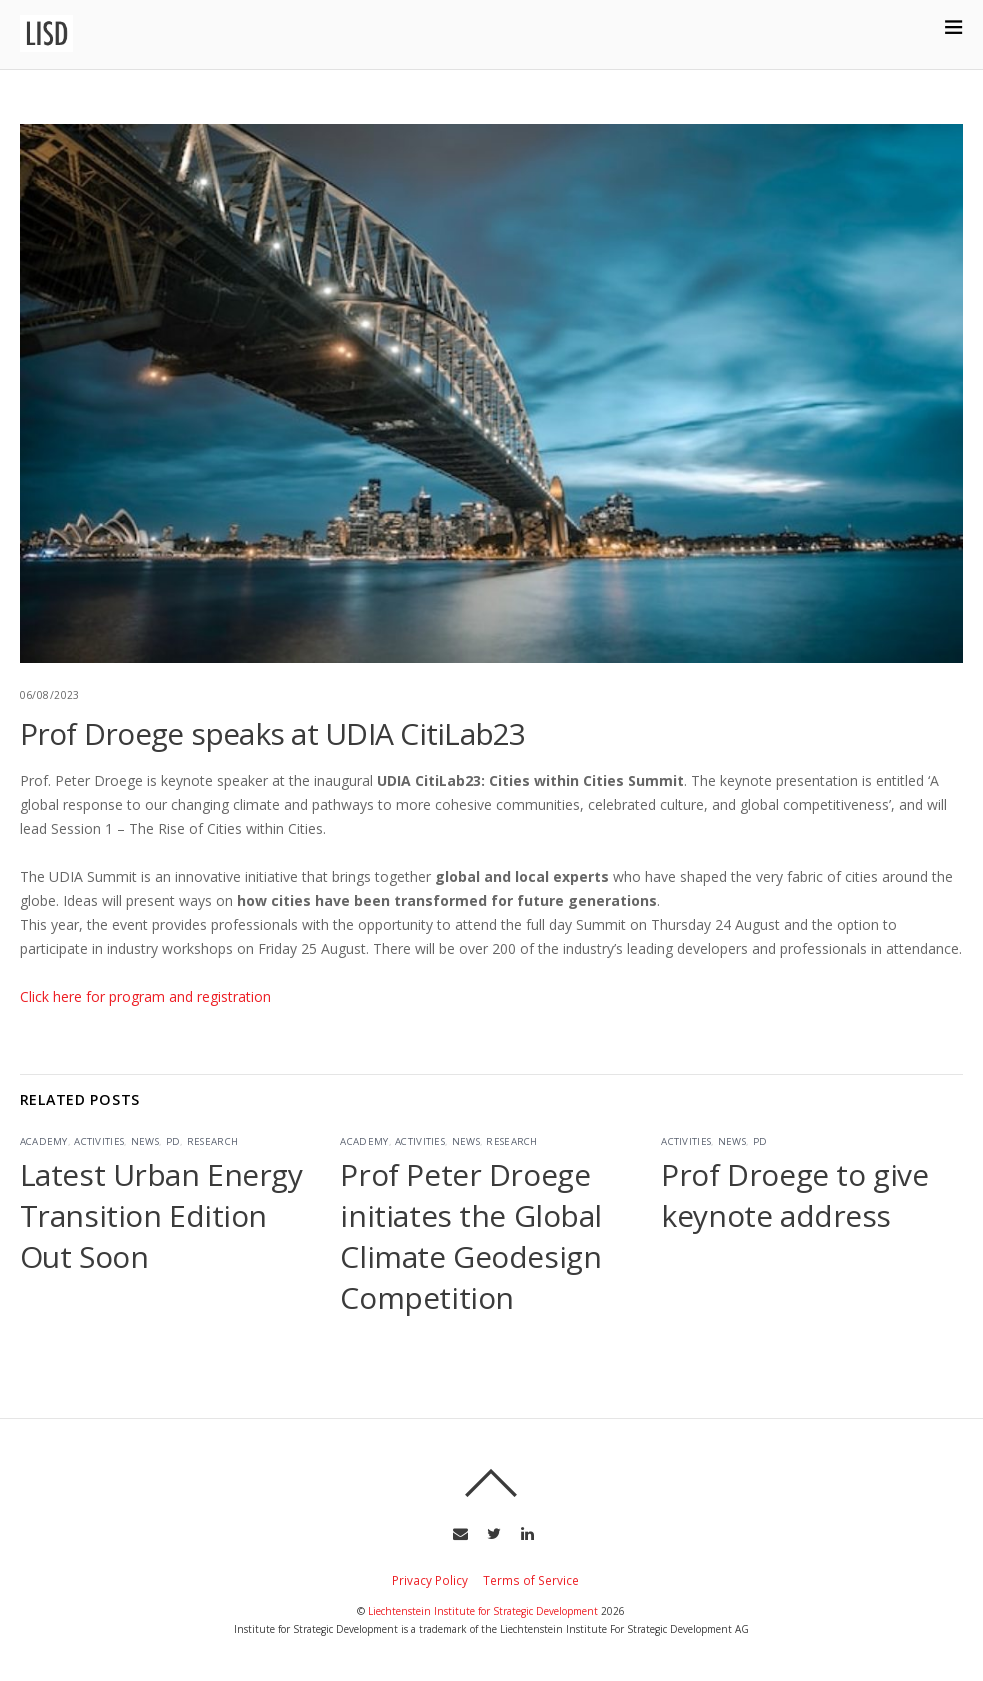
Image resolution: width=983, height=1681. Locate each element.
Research (212, 1141)
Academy (44, 1141)
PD (173, 1141)
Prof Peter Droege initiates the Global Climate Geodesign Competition (471, 1236)
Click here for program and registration (145, 996)
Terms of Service (531, 1580)
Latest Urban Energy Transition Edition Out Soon (161, 1215)
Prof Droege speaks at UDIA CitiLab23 (273, 733)
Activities (99, 1141)
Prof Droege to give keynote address (794, 1195)
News (145, 1141)
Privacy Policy (430, 1580)
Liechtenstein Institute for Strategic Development (483, 1611)
